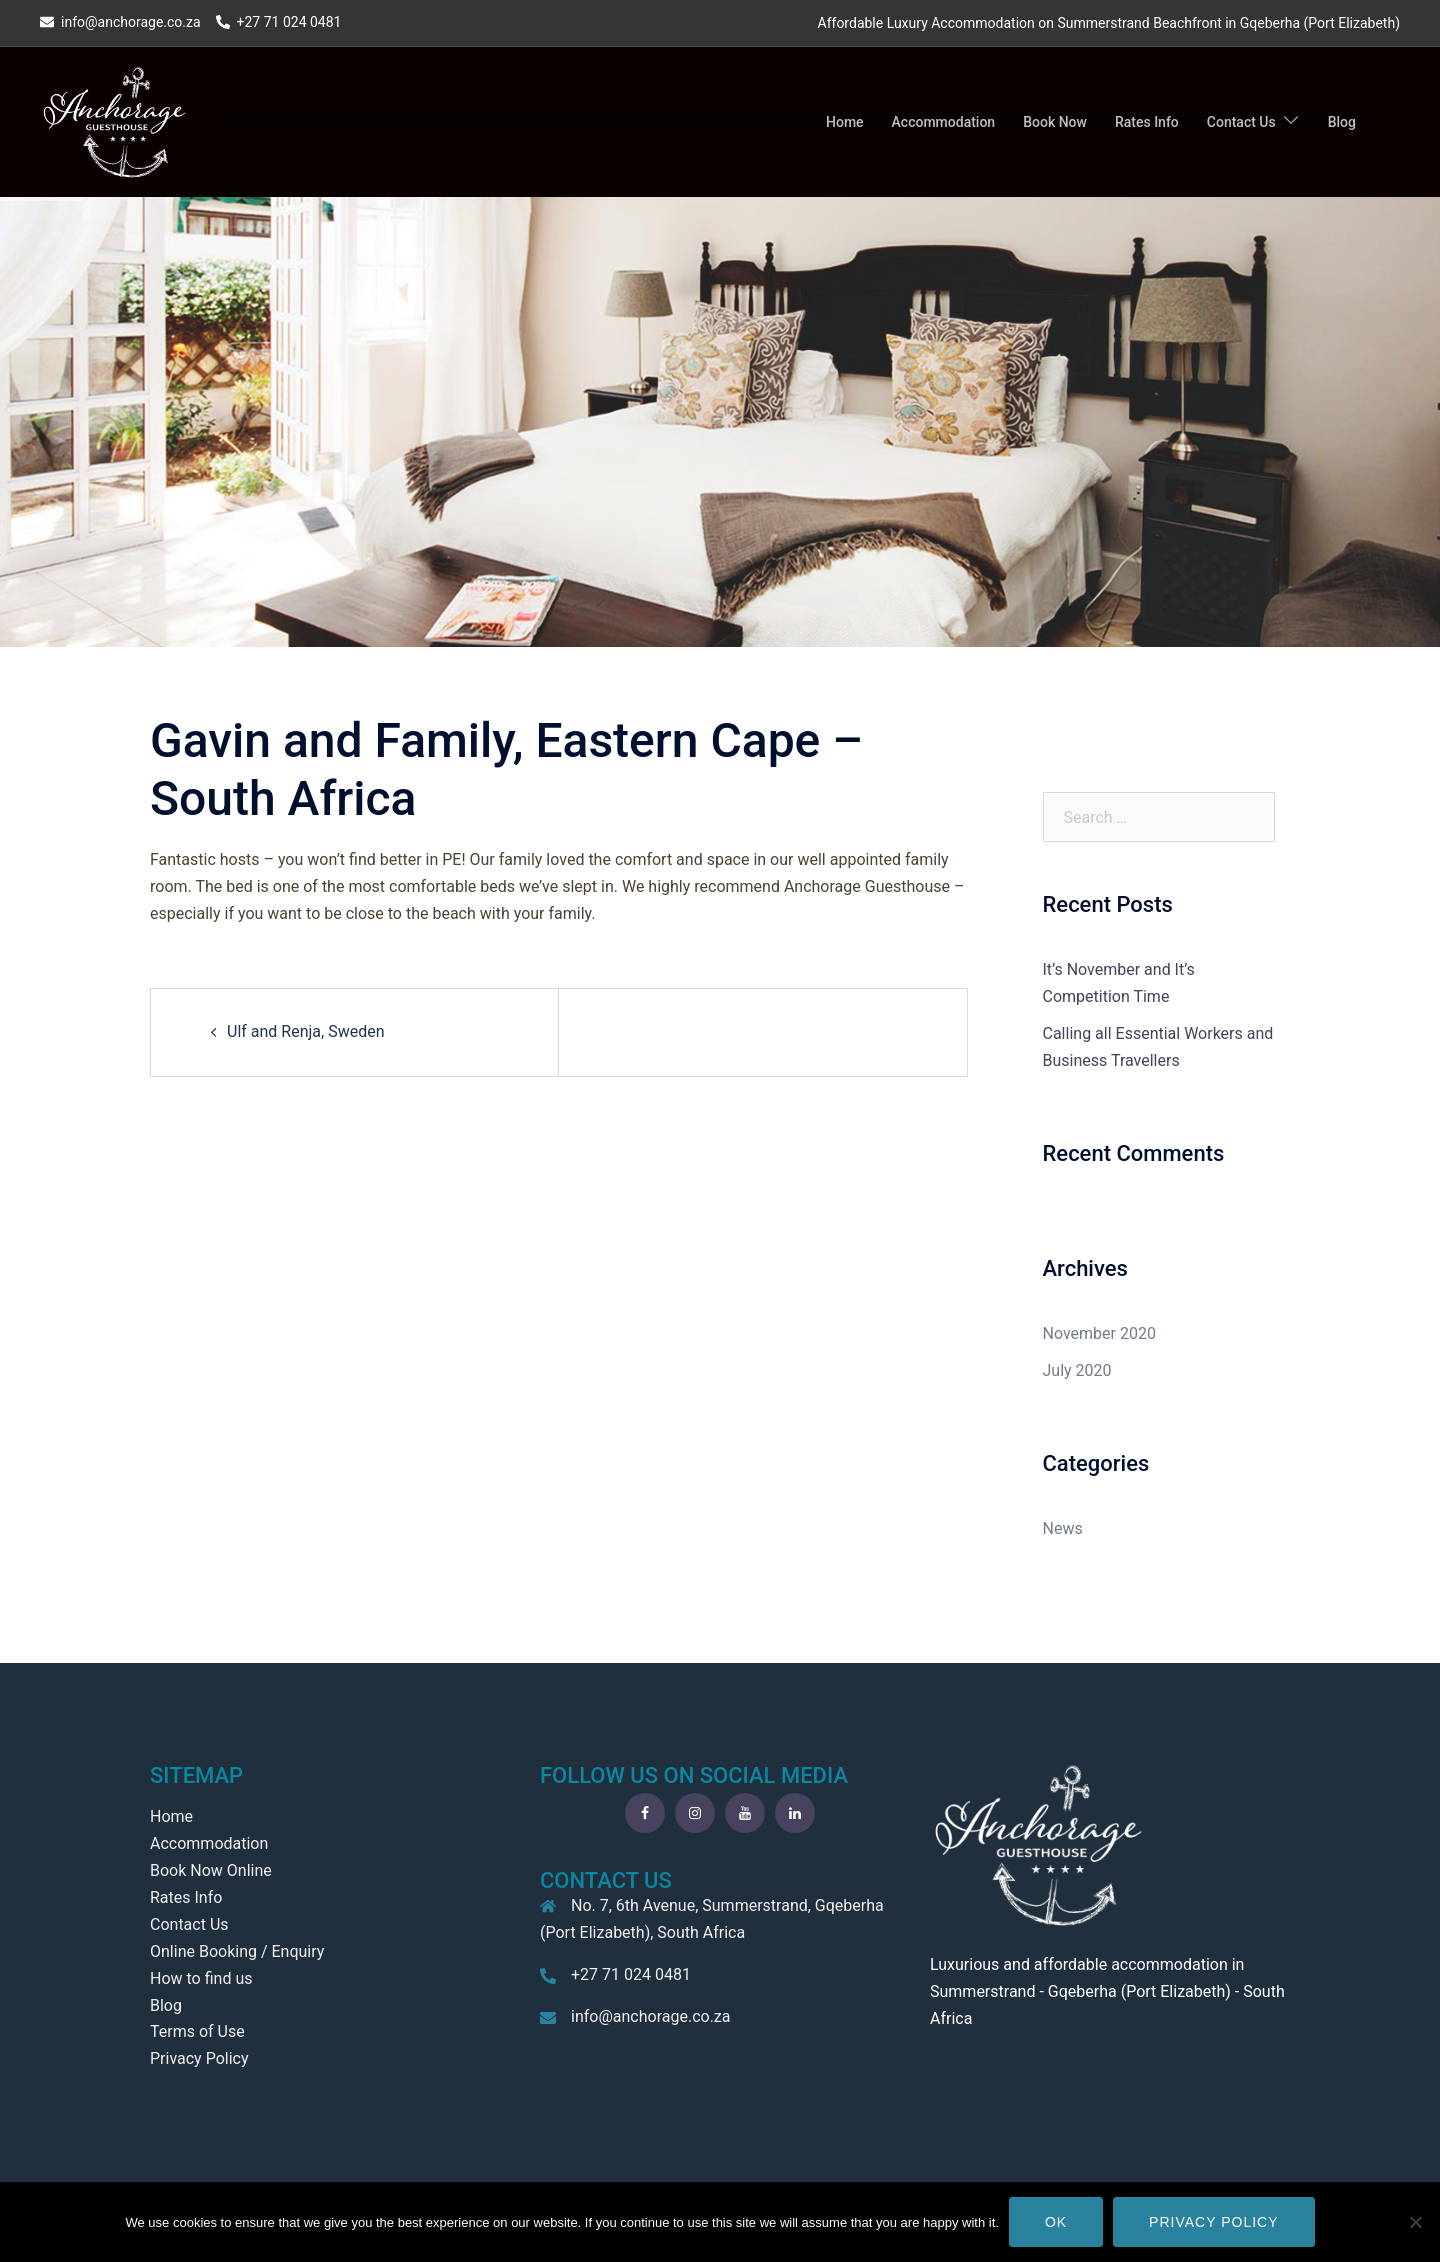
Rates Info (1147, 122)
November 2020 (1099, 1333)
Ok (1056, 2222)
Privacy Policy (199, 2058)
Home (845, 122)
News (1063, 1528)
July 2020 (1077, 1370)
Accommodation (944, 122)
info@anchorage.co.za (651, 2016)
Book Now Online (211, 1870)
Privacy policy (1213, 2222)
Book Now (1055, 122)
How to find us (201, 1978)
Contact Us (1241, 122)
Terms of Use (197, 2031)
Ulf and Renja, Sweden (306, 1031)
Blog (1342, 122)
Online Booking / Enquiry (237, 1951)
